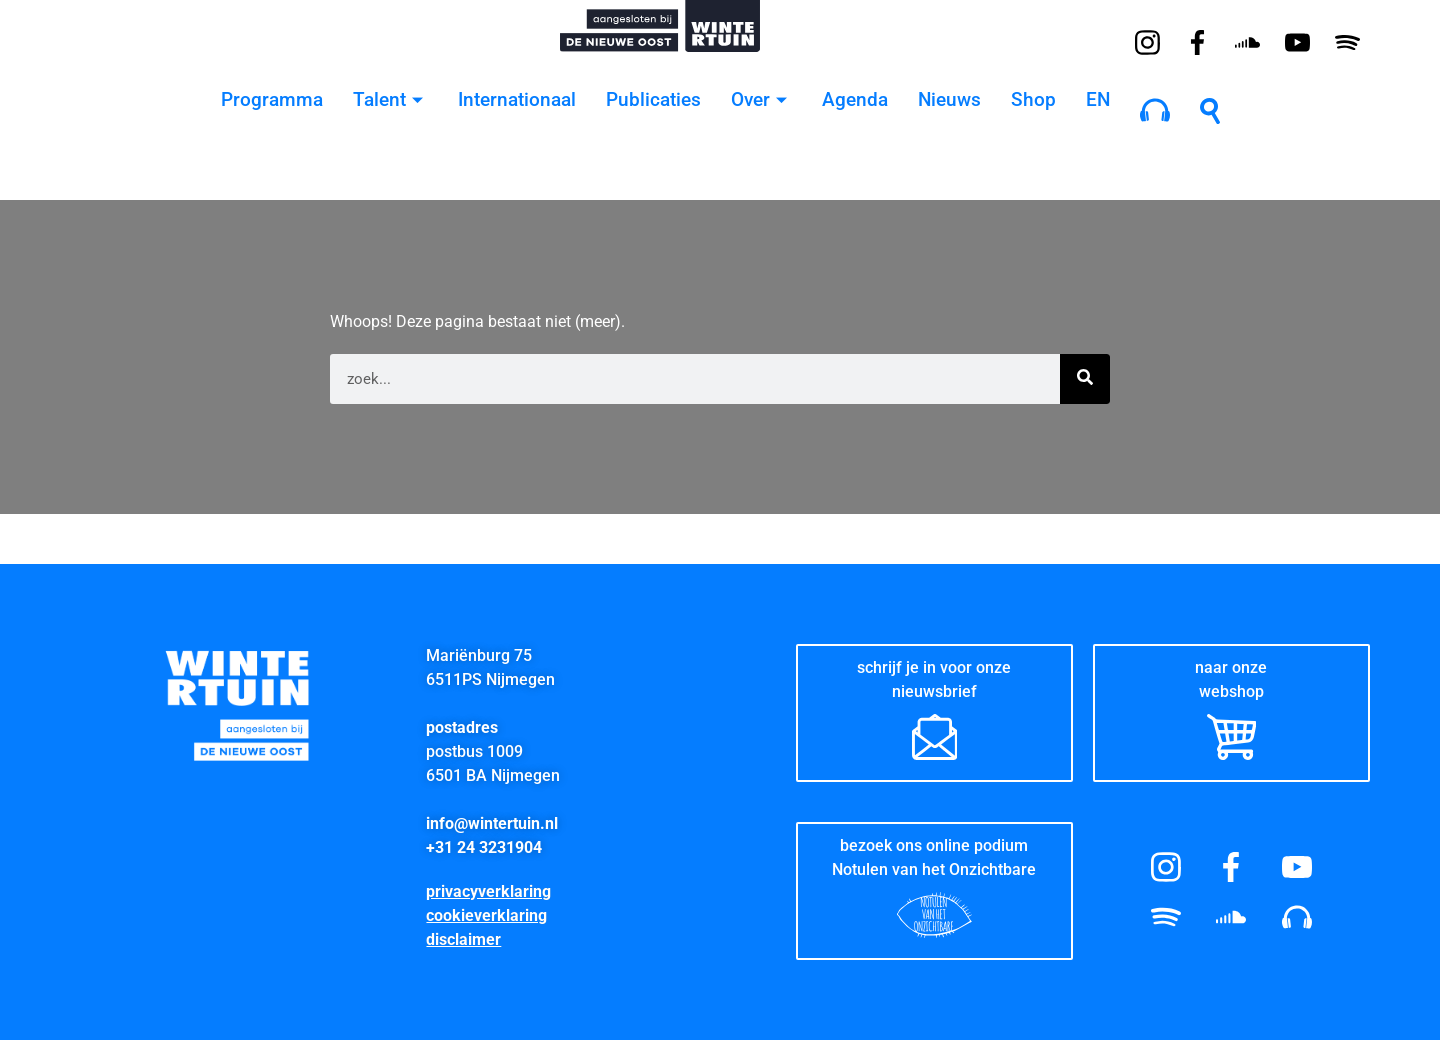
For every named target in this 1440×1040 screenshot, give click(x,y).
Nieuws (949, 99)
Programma (272, 99)
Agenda (855, 99)
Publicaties (653, 99)
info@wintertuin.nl (492, 823)
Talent (390, 99)
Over (761, 99)
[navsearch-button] (1210, 110)
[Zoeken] (1085, 379)
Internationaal (517, 99)
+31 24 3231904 (484, 847)
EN (1098, 99)
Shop (1033, 99)
